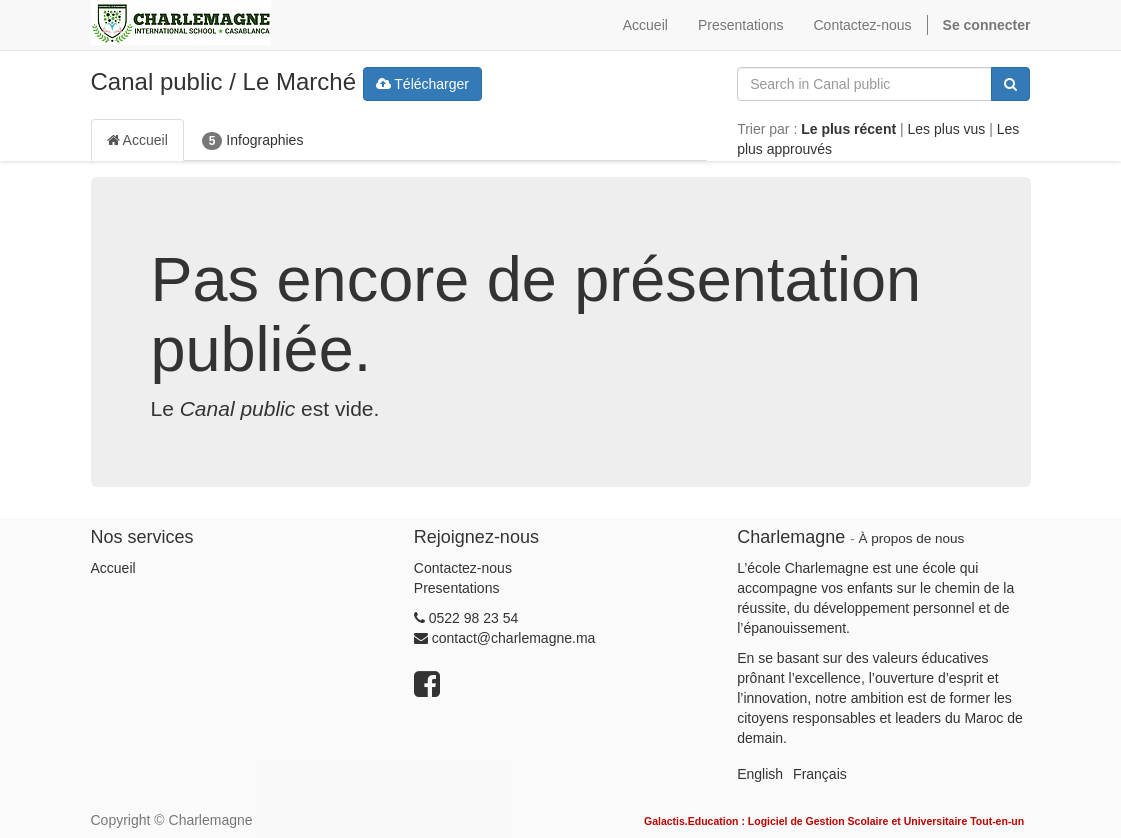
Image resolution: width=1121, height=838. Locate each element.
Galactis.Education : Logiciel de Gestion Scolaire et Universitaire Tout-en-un (834, 821)
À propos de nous (911, 538)
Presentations (457, 588)
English (760, 774)
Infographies (253, 141)
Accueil (137, 140)
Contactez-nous (463, 568)
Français (820, 774)
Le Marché (299, 81)
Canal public (157, 81)
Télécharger (422, 84)
